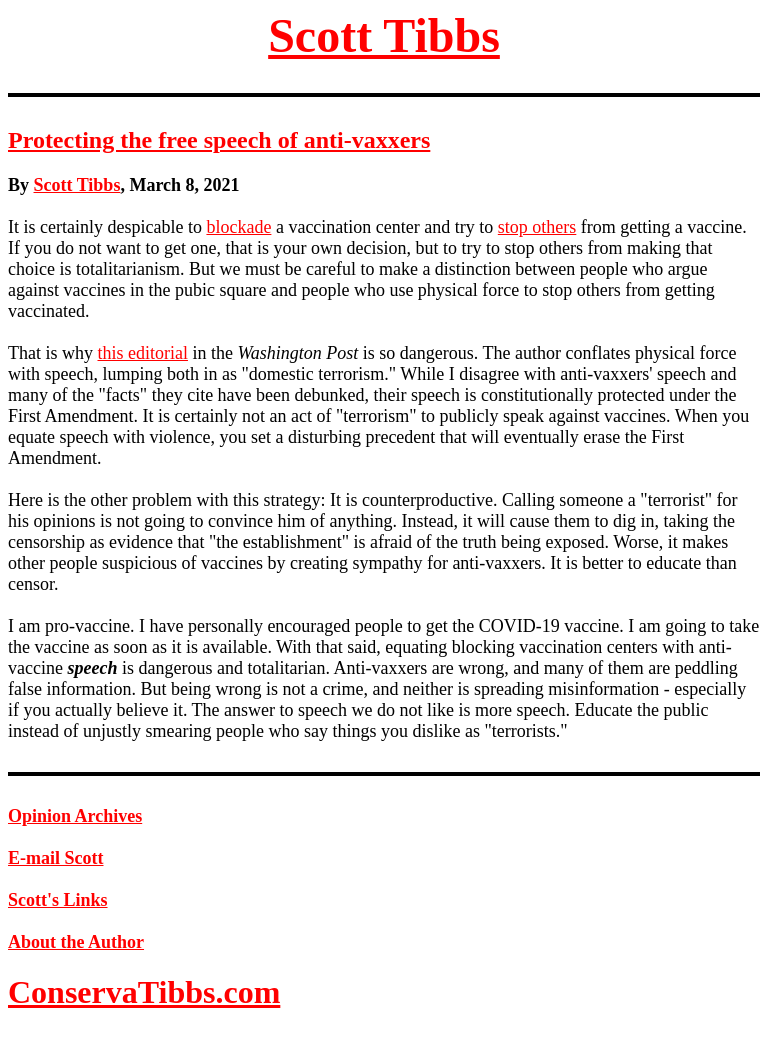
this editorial (143, 353)
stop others (537, 227)
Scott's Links (58, 900)
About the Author (76, 942)
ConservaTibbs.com (144, 992)
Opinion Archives (75, 816)
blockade (238, 227)
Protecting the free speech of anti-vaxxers (219, 140)
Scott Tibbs (384, 35)
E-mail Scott (55, 858)
